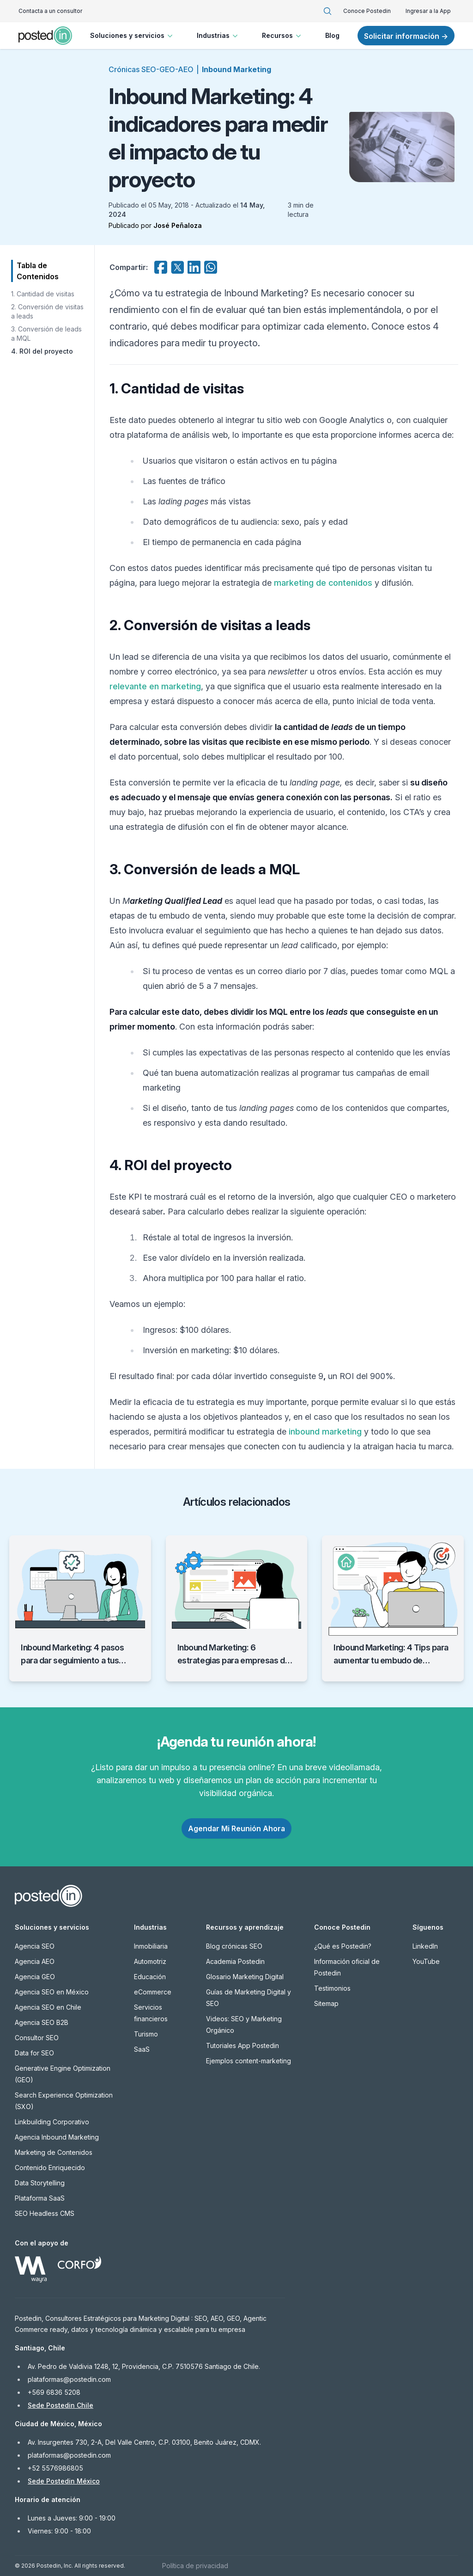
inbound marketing (325, 1431)
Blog (332, 35)
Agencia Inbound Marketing (57, 2137)
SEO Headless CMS (44, 2213)
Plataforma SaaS (40, 2198)
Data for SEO (34, 2053)
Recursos (282, 35)
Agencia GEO (35, 1977)
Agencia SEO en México (52, 1992)
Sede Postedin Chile (60, 2405)
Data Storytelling (40, 2183)
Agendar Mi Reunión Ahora (236, 1828)
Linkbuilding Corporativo (52, 2122)
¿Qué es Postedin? (342, 1946)
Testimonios (332, 1988)
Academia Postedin (235, 1961)
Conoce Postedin (367, 10)
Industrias (218, 35)
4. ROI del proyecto (42, 351)
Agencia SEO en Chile (48, 2007)
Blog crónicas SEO (234, 1946)
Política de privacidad (195, 2566)
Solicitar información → (406, 36)
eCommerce (152, 1992)
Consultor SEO (37, 2038)
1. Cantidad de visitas (42, 294)
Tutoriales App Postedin (242, 2045)
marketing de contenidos (323, 583)
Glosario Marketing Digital (245, 1977)
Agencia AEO (35, 1961)
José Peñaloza (177, 225)
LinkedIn (425, 1946)
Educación (150, 1977)
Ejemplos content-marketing (248, 2061)
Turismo (146, 2034)
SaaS (142, 2049)
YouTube (426, 1961)
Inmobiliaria (151, 1946)
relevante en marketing (155, 686)
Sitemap (326, 2003)
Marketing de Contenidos (53, 2152)
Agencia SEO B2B (41, 2022)
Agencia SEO (35, 1946)
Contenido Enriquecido (50, 2167)
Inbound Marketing (236, 69)
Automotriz (150, 1961)
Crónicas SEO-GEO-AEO (151, 69)
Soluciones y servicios (132, 35)
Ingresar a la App (428, 10)
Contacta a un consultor (50, 10)
